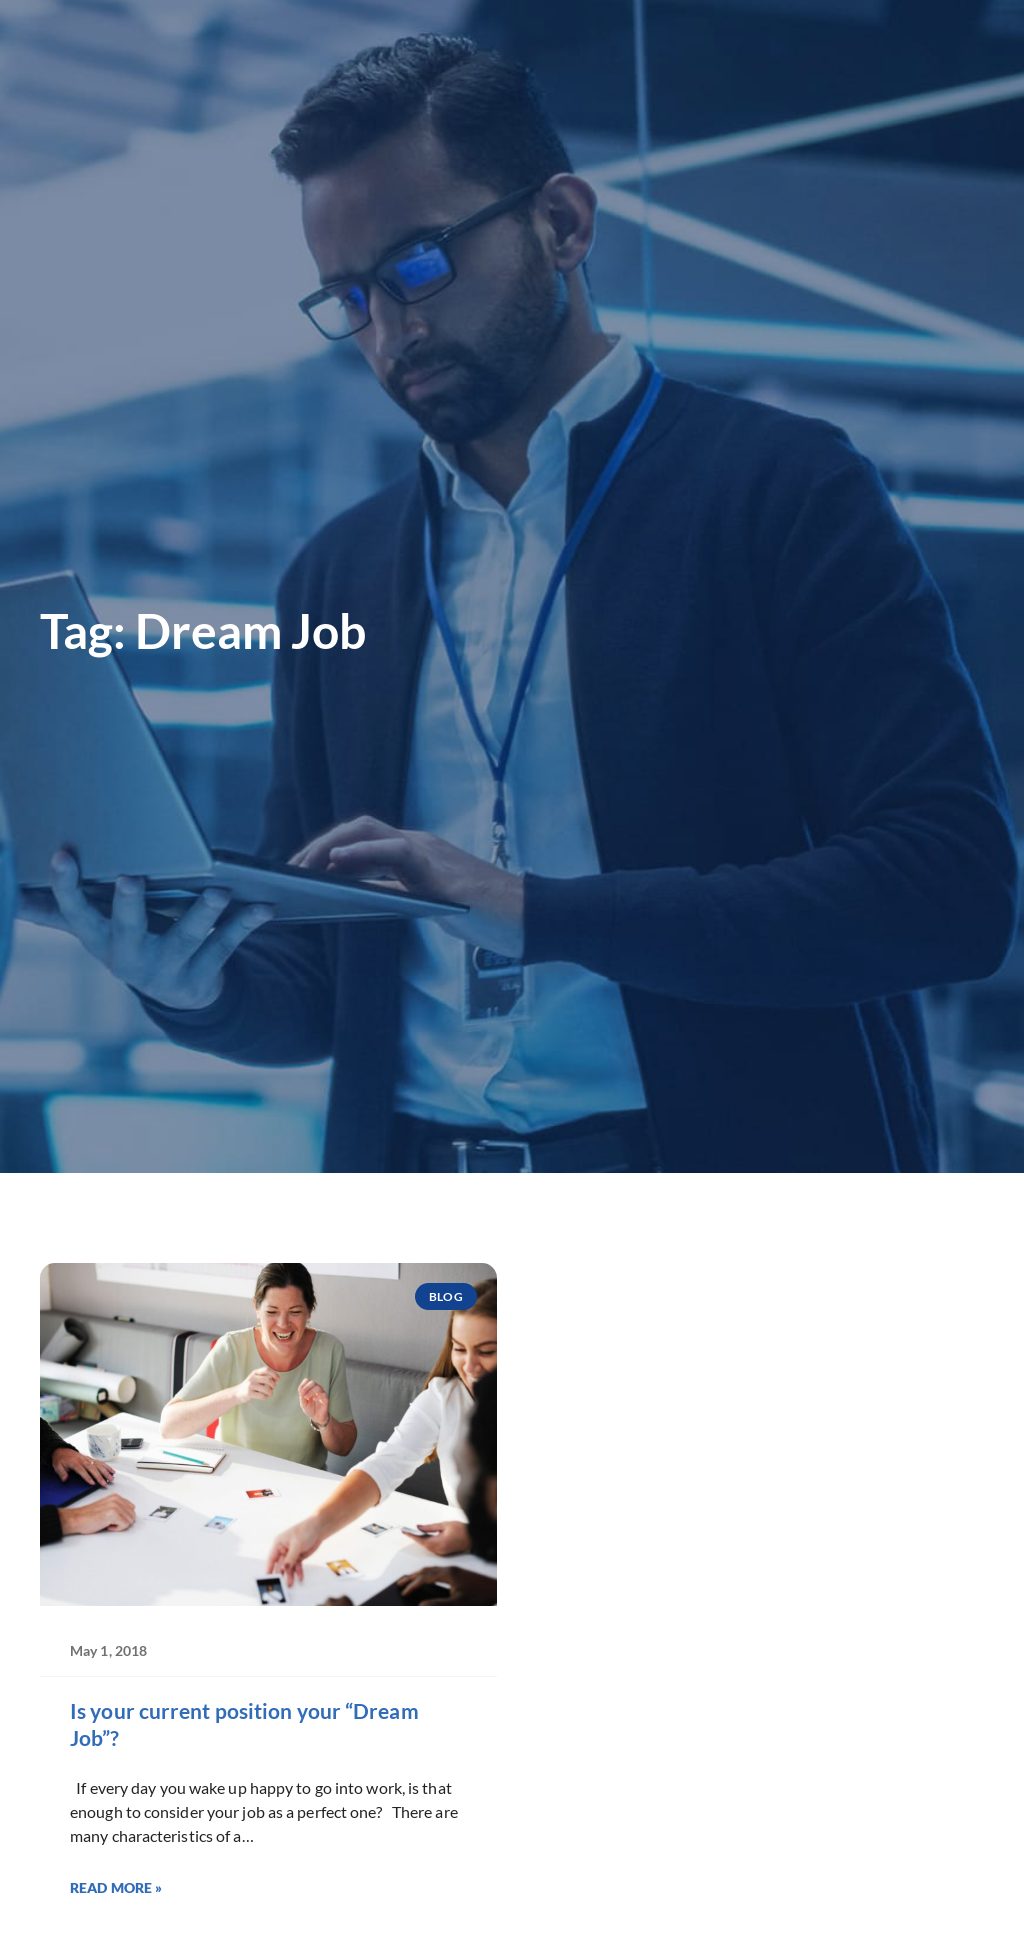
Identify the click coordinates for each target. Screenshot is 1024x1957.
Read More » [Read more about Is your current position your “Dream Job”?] (116, 1887)
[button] (975, 68)
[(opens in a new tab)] (757, 32)
